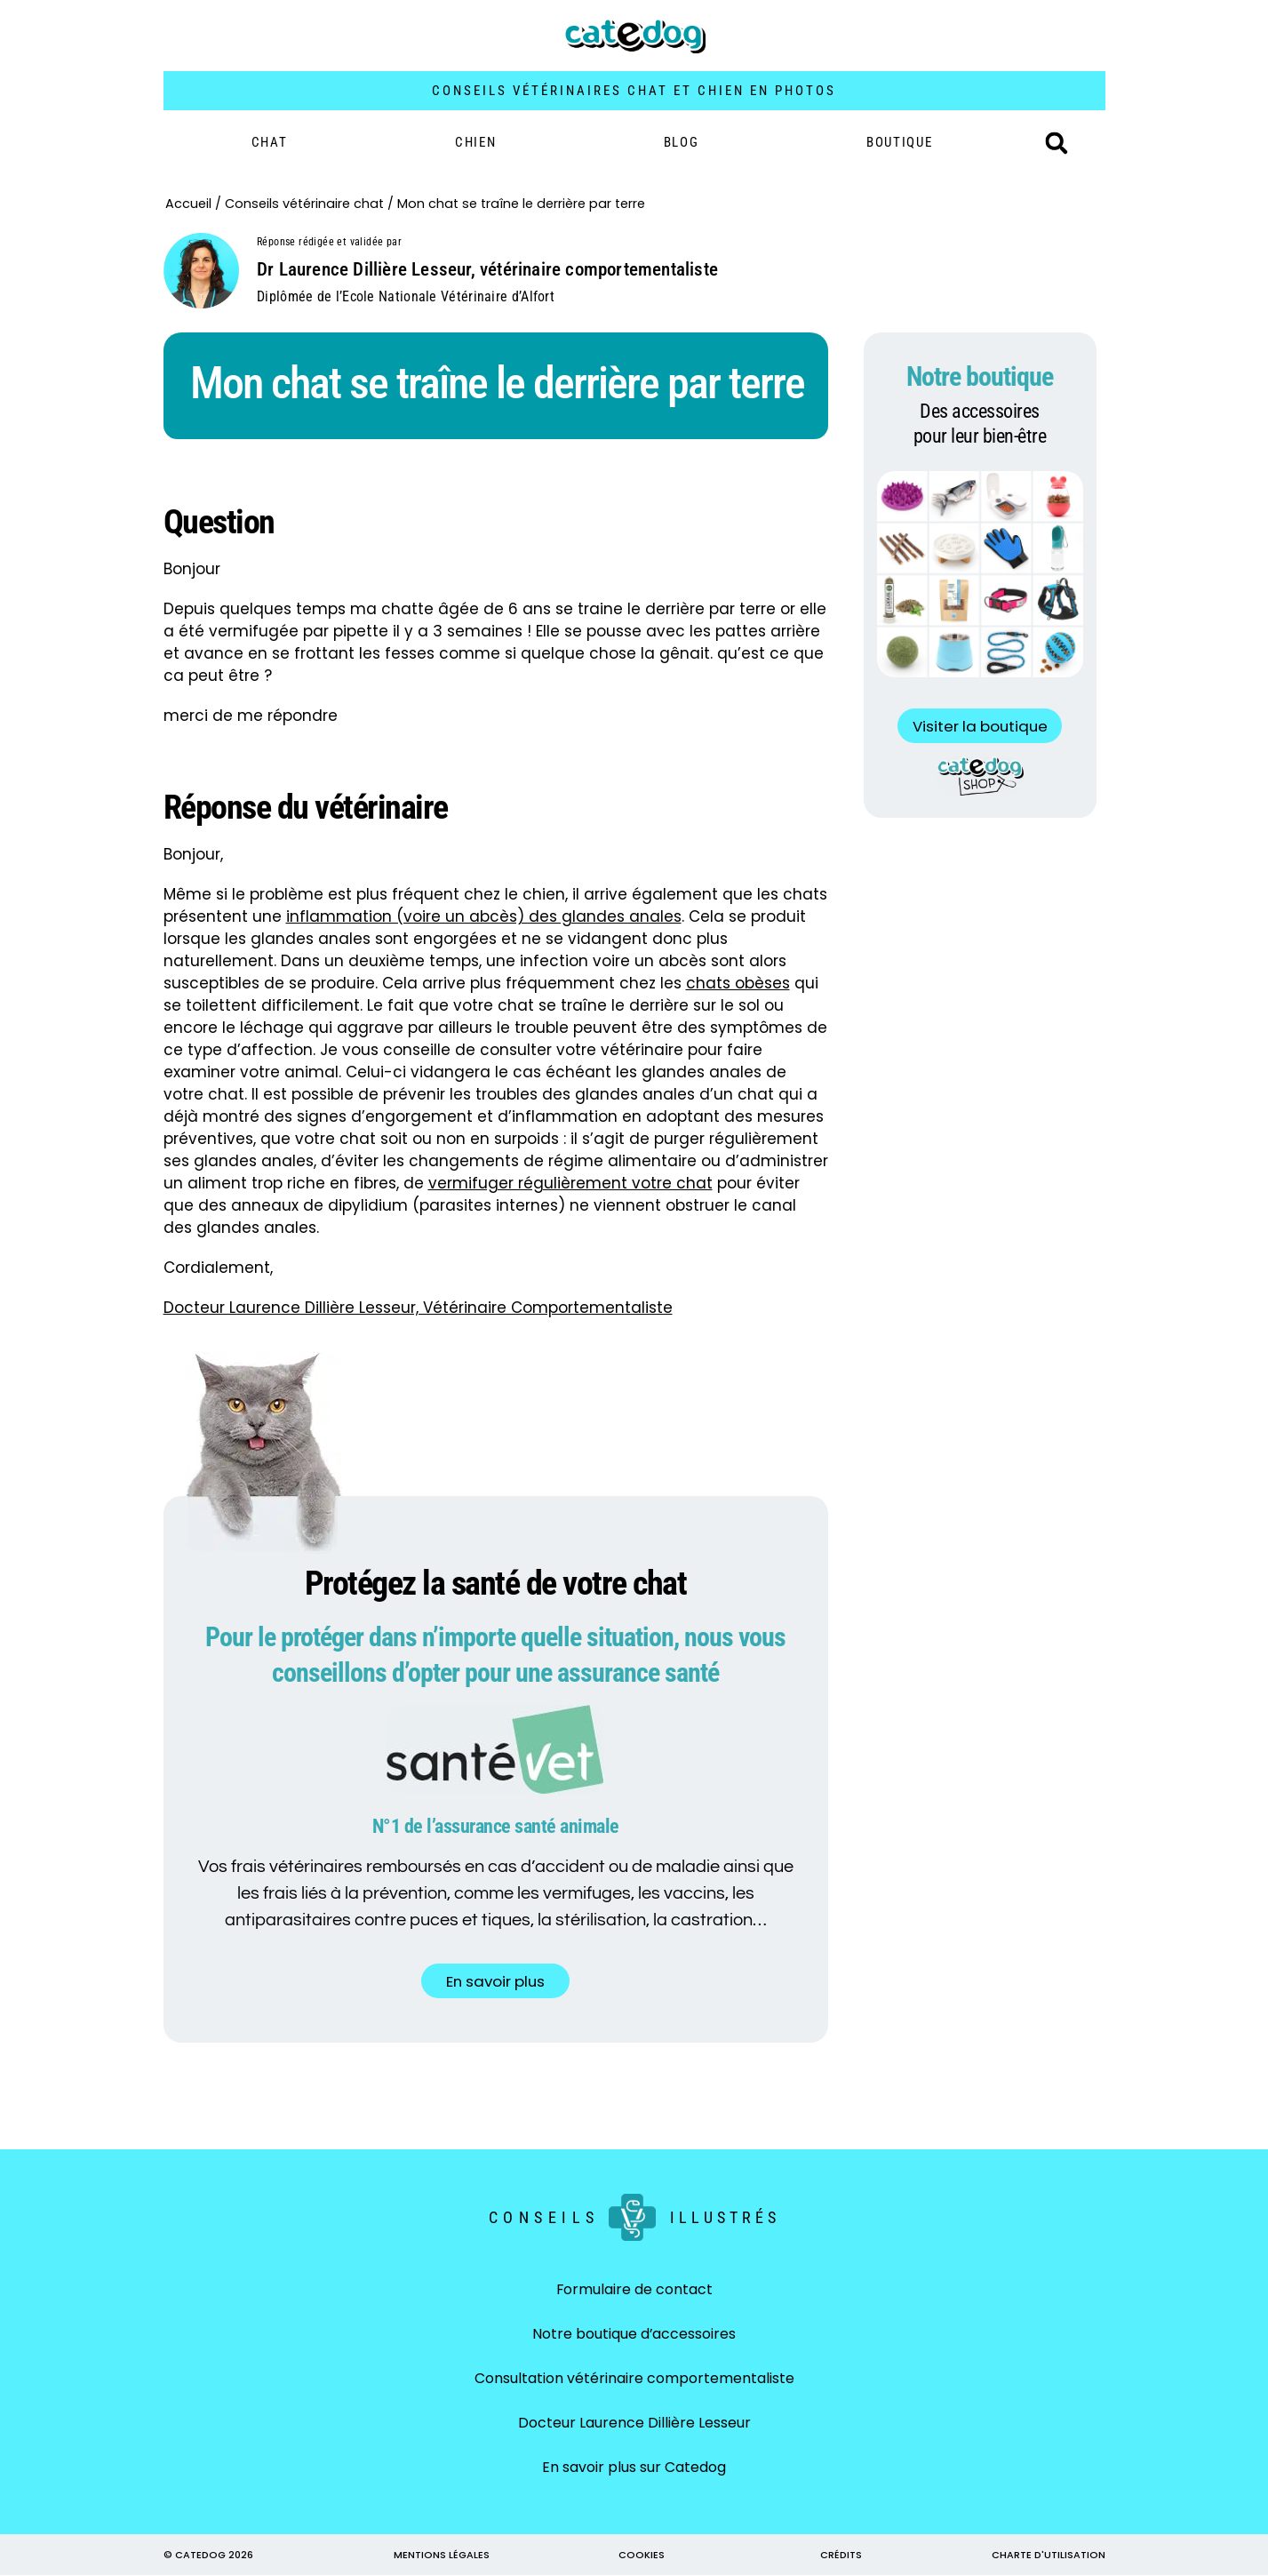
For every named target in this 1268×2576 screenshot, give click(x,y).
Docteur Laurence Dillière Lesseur (634, 2423)
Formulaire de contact (634, 2290)
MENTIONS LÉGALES (442, 2555)
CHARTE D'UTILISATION (1048, 2555)
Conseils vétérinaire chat (304, 203)
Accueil (188, 203)
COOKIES (641, 2555)
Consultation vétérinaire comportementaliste (634, 2379)
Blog (681, 142)
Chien (476, 142)
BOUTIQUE (899, 142)
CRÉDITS (841, 2555)
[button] (1056, 143)
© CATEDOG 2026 (208, 2555)
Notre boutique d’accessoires (634, 2334)
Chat (269, 142)
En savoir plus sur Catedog (634, 2468)
